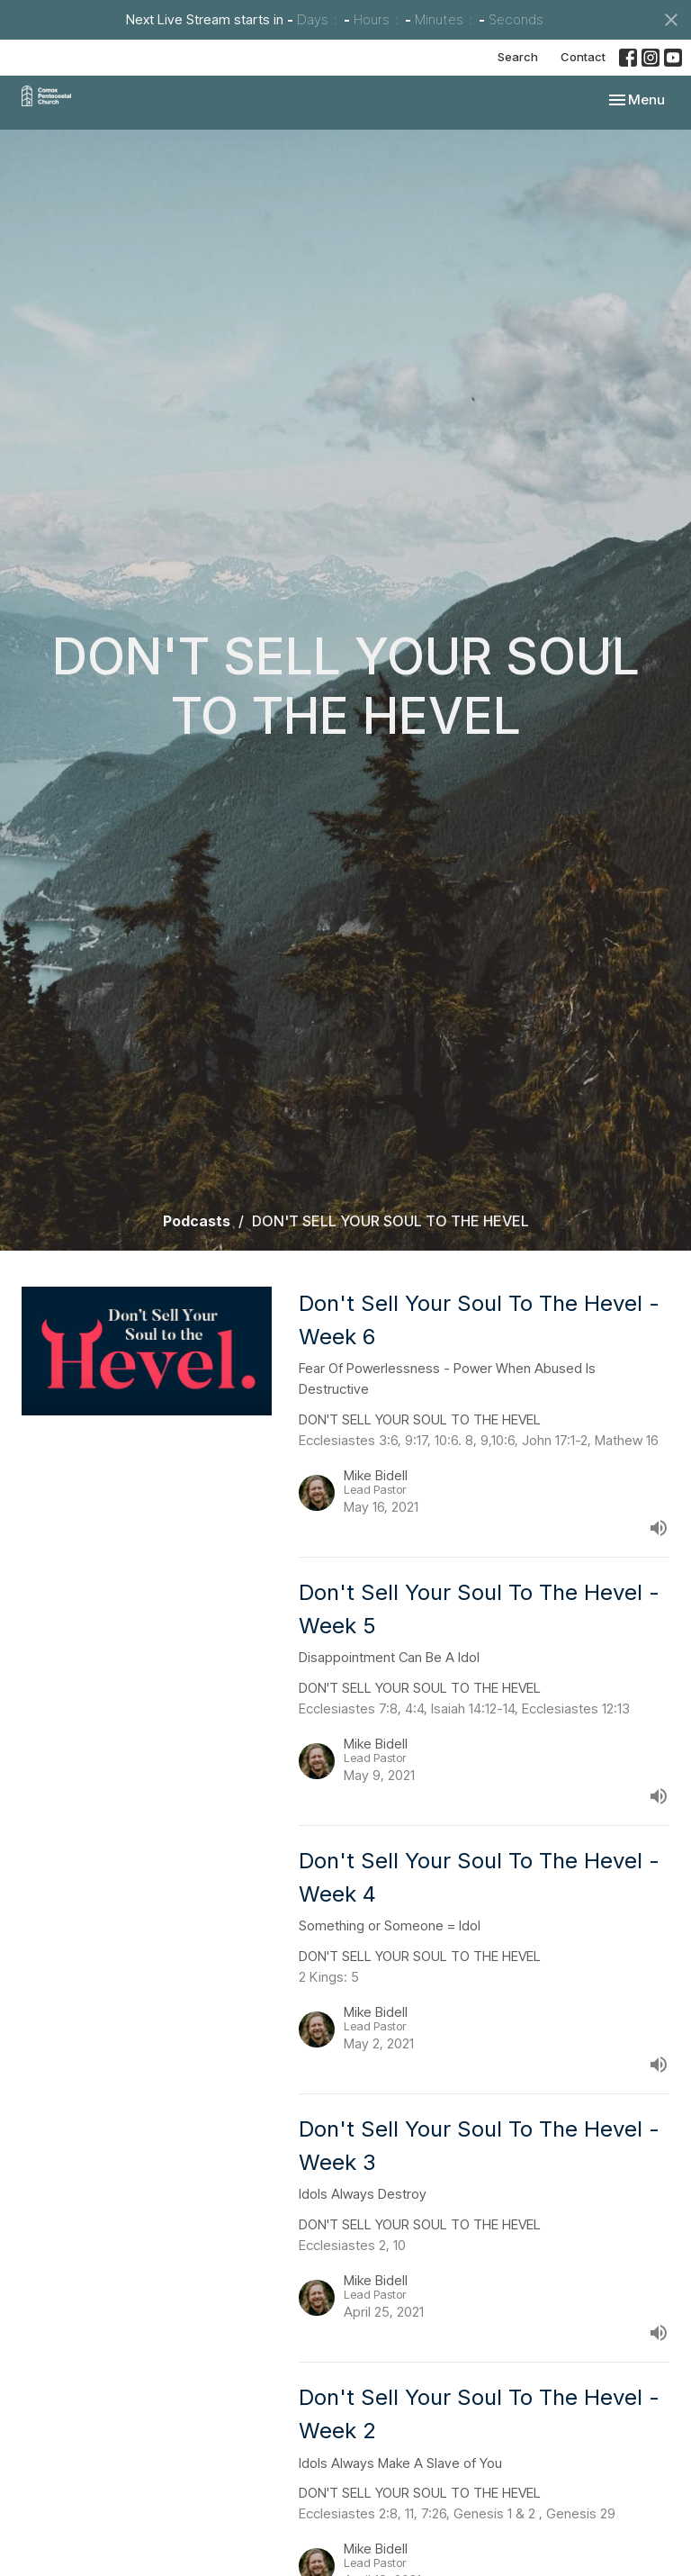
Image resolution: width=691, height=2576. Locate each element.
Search (518, 57)
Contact (583, 57)
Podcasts (196, 1221)
